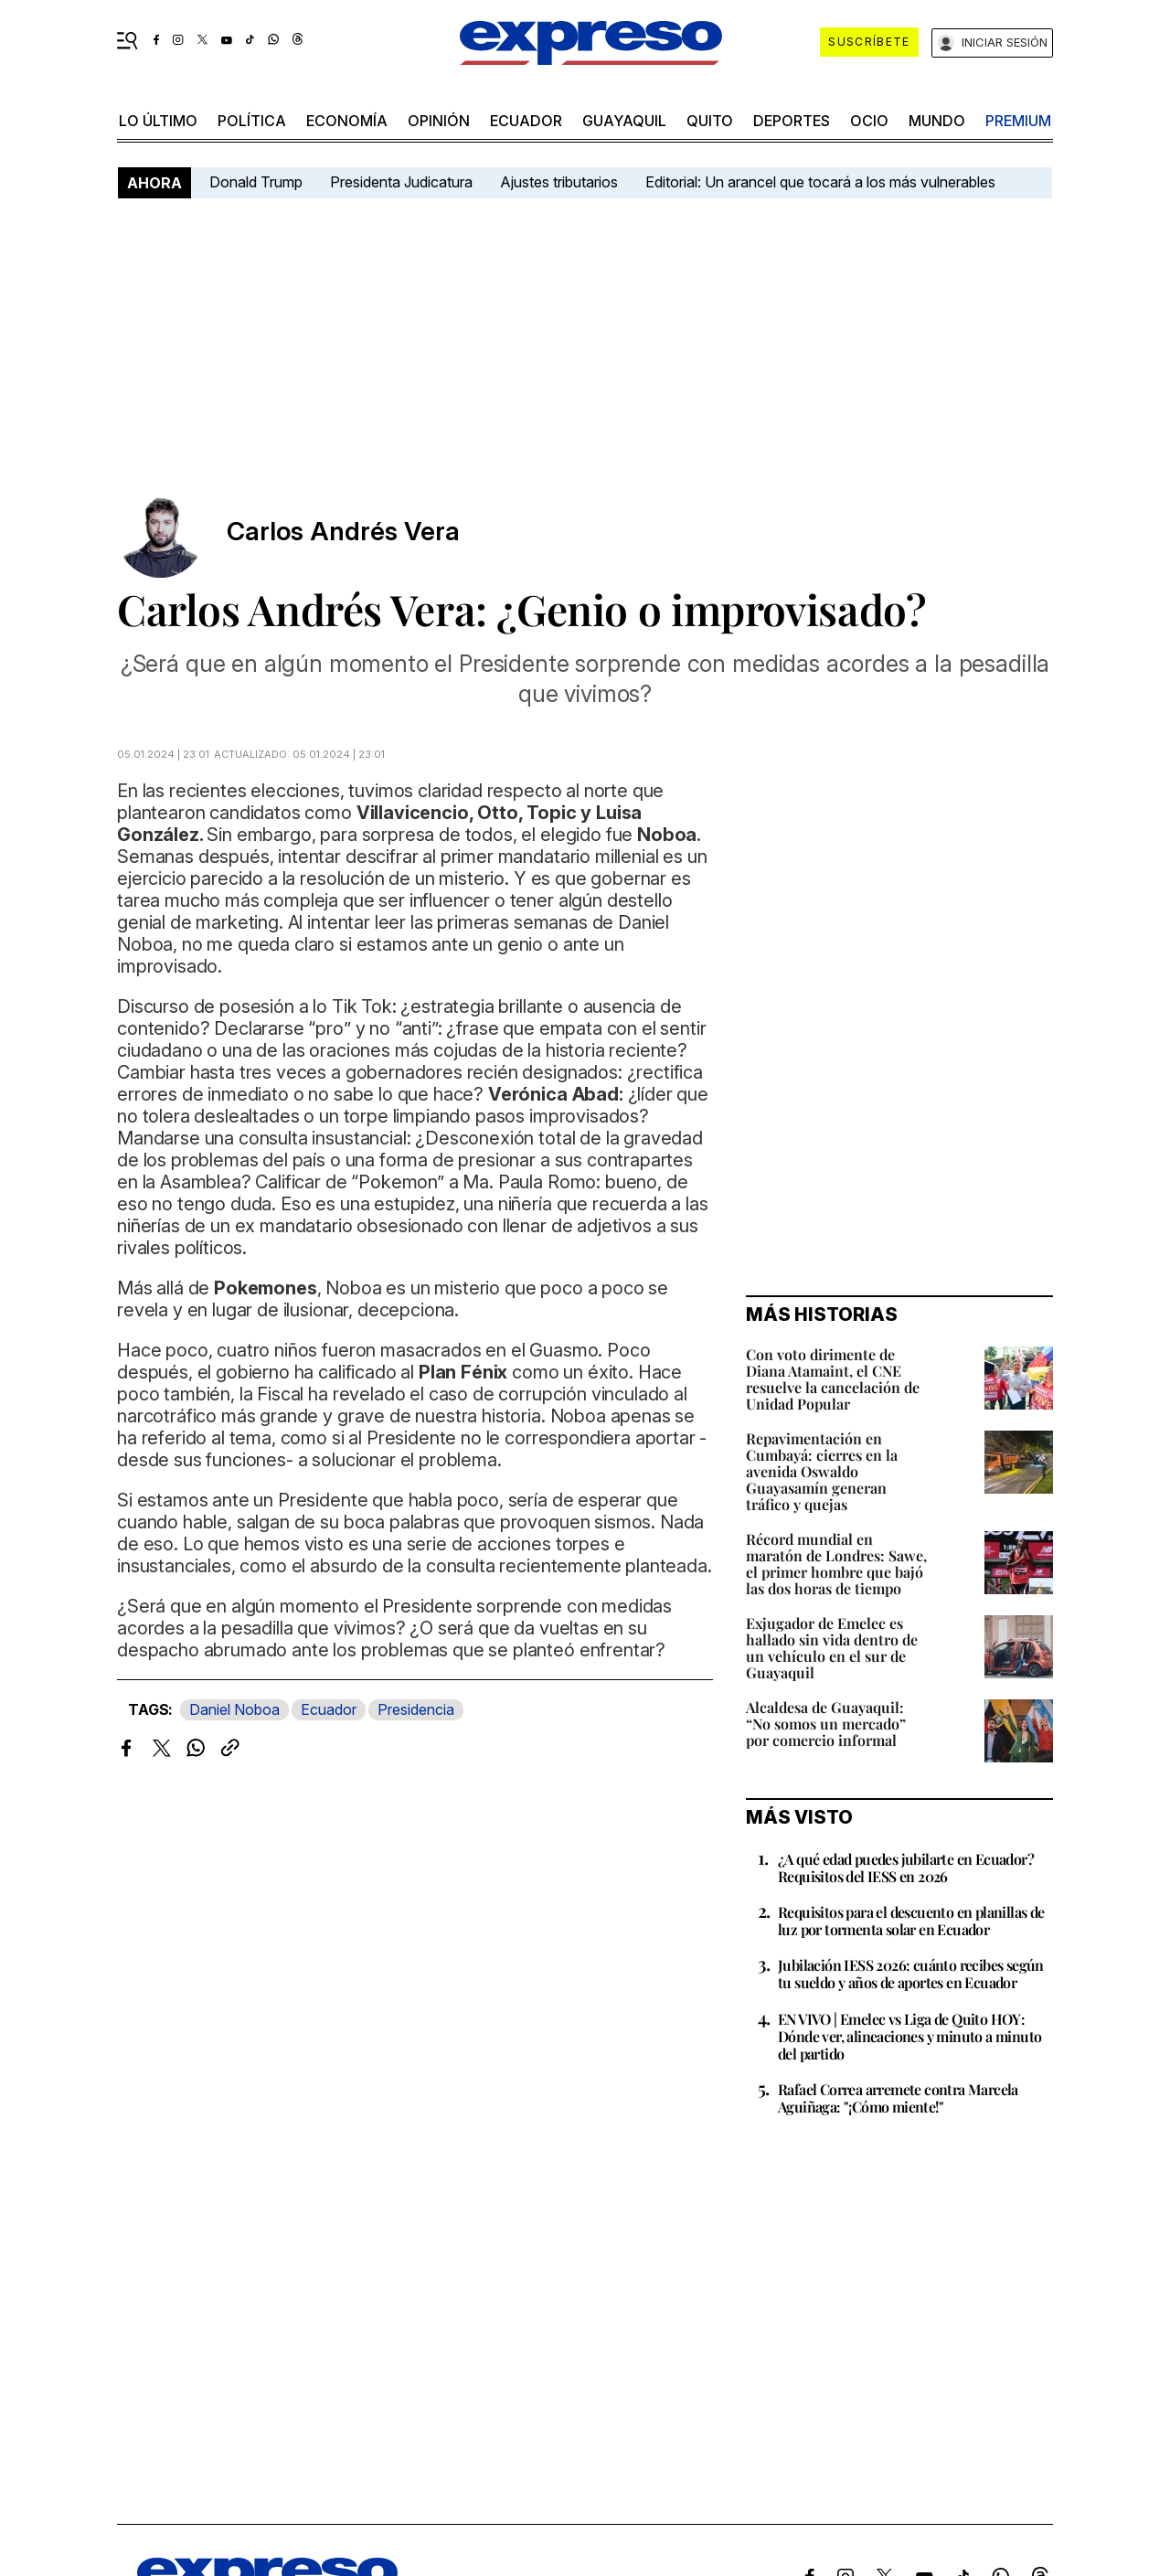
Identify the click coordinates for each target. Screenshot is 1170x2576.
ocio (869, 120)
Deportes (791, 120)
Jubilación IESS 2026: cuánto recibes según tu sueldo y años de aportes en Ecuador (911, 1973)
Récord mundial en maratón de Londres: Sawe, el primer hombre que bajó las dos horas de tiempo (836, 1563)
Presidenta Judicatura (401, 182)
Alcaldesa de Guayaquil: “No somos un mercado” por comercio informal (826, 1724)
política (252, 120)
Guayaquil (624, 120)
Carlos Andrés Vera (343, 531)
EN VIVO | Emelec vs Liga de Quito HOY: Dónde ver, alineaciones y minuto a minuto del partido (909, 2036)
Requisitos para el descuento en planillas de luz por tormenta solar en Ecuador (911, 1920)
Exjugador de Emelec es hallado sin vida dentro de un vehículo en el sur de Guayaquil (832, 1647)
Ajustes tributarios (559, 182)
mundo (937, 120)
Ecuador (526, 120)
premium (1018, 120)
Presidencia (416, 1709)
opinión (439, 120)
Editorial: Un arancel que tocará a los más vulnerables (820, 182)
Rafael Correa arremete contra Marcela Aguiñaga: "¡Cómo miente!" (898, 2098)
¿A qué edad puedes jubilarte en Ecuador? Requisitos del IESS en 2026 (906, 1867)
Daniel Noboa (234, 1709)
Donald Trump (256, 182)
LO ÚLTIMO (158, 120)
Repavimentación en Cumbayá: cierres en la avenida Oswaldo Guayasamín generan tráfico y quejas (822, 1471)
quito (709, 120)
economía (347, 120)
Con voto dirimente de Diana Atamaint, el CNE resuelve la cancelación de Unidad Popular (833, 1379)
